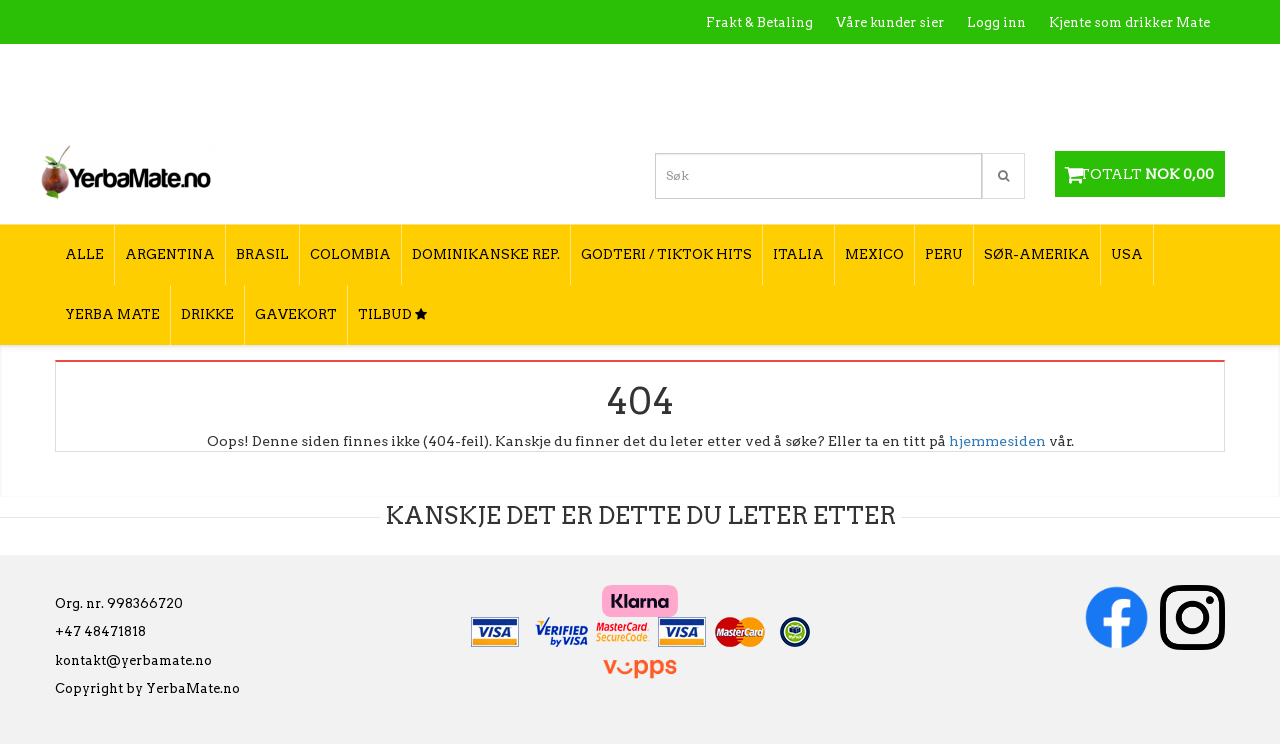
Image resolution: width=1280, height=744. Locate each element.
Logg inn (996, 22)
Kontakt (924, 65)
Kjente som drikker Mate (1129, 22)
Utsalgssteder (1019, 65)
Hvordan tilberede (1149, 65)
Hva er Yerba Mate (812, 65)
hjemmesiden (997, 441)
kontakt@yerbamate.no (133, 660)
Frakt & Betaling (759, 22)
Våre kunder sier (890, 22)
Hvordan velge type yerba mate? (1102, 107)
